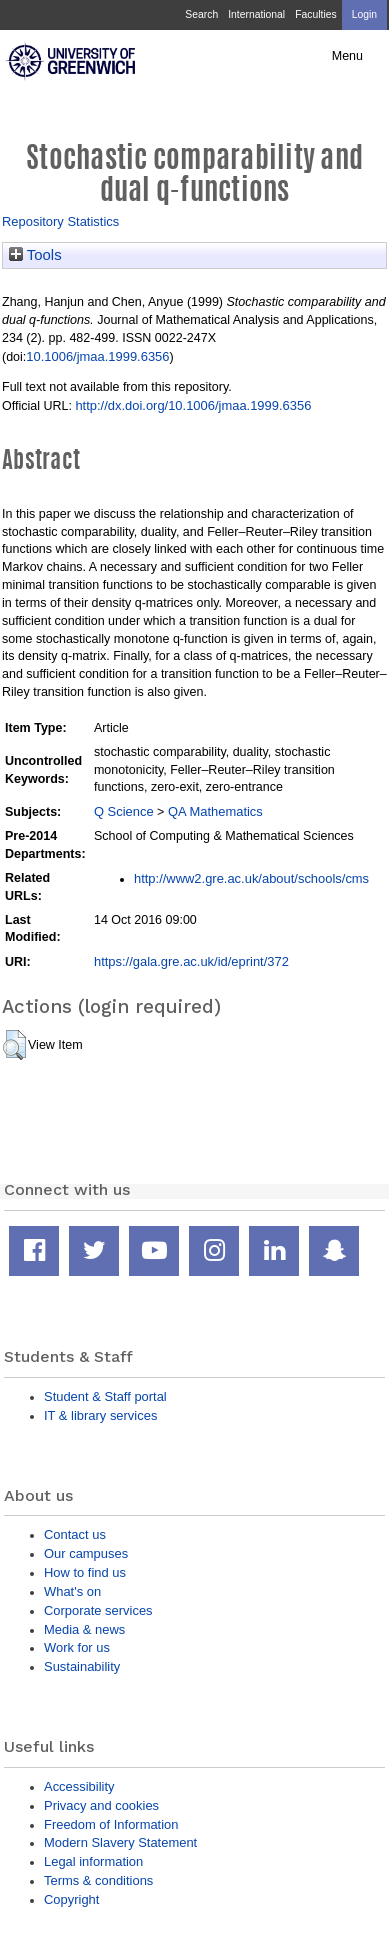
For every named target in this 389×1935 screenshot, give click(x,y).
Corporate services (98, 1610)
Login (364, 14)
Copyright (71, 1899)
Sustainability (82, 1666)
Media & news (84, 1629)
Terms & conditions (98, 1880)
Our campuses (86, 1553)
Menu (347, 56)
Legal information (93, 1861)
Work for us (77, 1647)
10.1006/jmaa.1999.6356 (97, 356)
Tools (35, 255)
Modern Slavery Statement (120, 1842)
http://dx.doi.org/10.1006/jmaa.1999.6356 (193, 405)
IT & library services (100, 1415)
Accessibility (79, 1786)
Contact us (75, 1534)
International (256, 14)
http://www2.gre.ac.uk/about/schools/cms (251, 878)
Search (201, 14)
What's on (72, 1591)
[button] (14, 1045)
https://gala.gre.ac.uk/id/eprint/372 (191, 961)
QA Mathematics (215, 811)
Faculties (315, 14)
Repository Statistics (60, 221)
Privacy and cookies (101, 1805)
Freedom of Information (111, 1824)
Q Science (124, 811)
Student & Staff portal (105, 1396)
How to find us (85, 1572)
